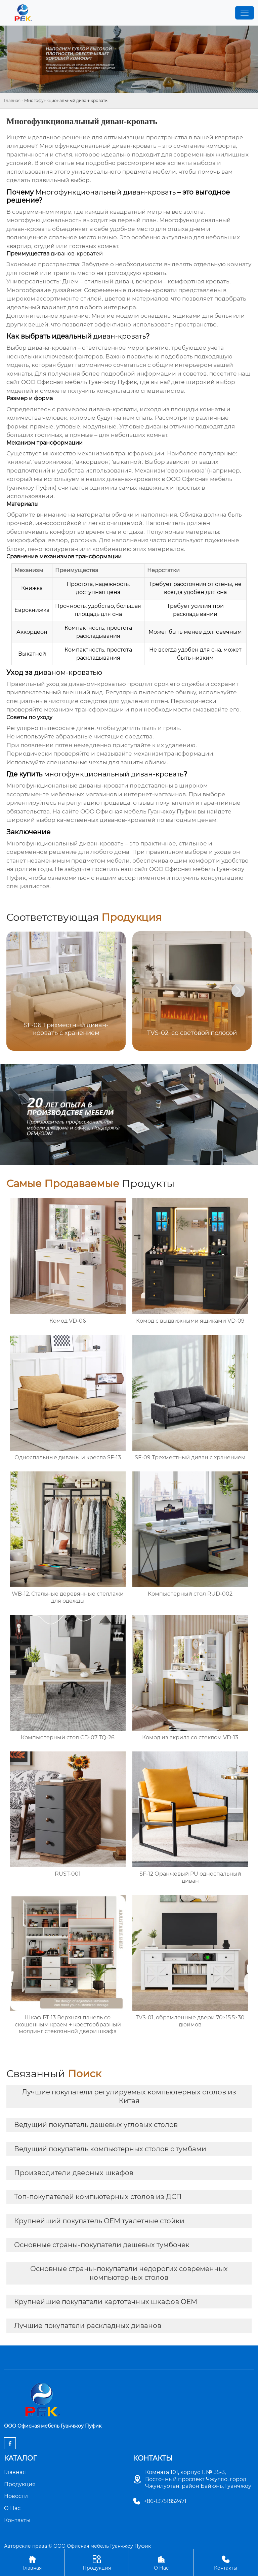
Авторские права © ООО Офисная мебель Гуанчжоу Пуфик (77, 2546)
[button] (238, 990)
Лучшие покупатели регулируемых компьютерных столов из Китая (129, 2096)
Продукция (96, 2562)
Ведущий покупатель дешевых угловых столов (96, 2125)
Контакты (226, 2562)
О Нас (161, 2562)
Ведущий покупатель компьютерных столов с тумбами (110, 2149)
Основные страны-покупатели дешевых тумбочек (101, 2245)
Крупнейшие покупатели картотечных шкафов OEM (105, 2302)
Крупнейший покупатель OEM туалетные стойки (99, 2221)
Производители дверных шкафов (73, 2173)
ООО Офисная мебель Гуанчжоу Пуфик (79, 382)
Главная (12, 100)
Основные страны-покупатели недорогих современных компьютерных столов (129, 2273)
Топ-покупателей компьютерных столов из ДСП (98, 2197)
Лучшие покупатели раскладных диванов (87, 2326)
